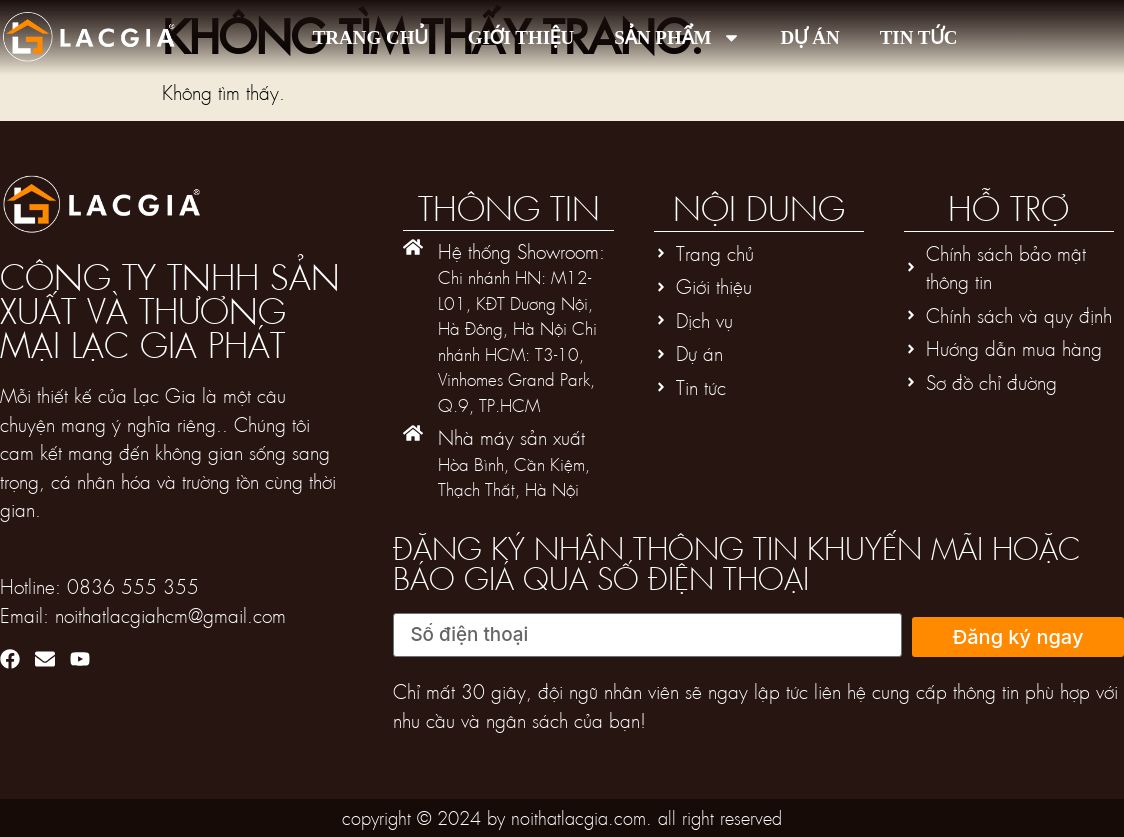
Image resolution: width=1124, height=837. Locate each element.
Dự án (810, 37)
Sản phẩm (677, 37)
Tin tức (919, 37)
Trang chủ (370, 37)
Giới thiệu (521, 37)
